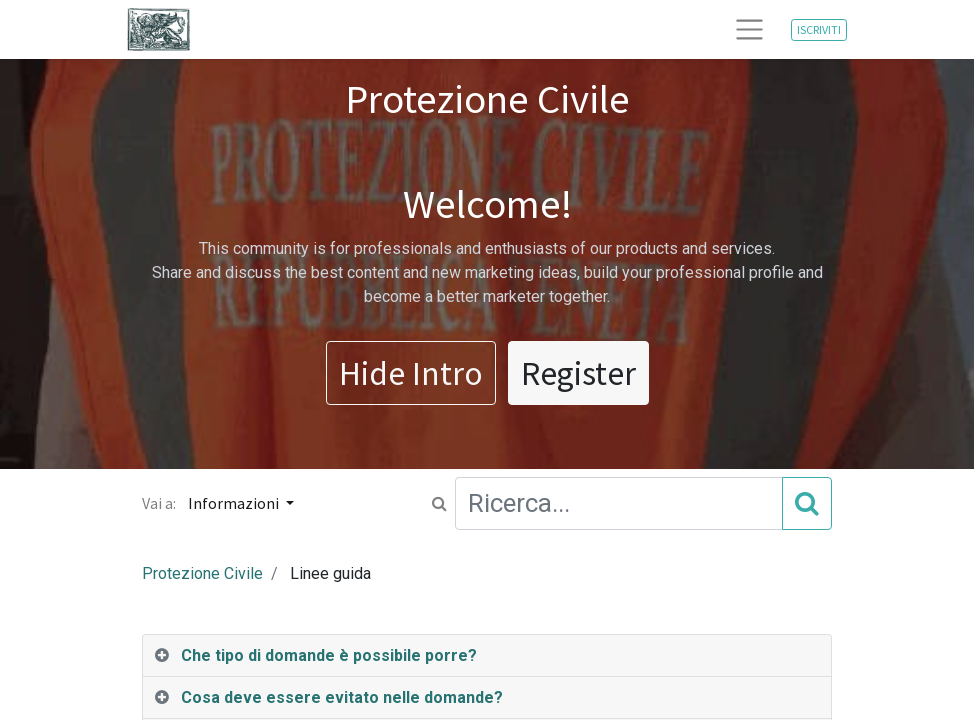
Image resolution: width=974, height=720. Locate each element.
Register (578, 373)
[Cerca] (807, 503)
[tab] (487, 656)
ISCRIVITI (819, 29)
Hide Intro (411, 373)
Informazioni (235, 503)
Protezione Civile (202, 573)
